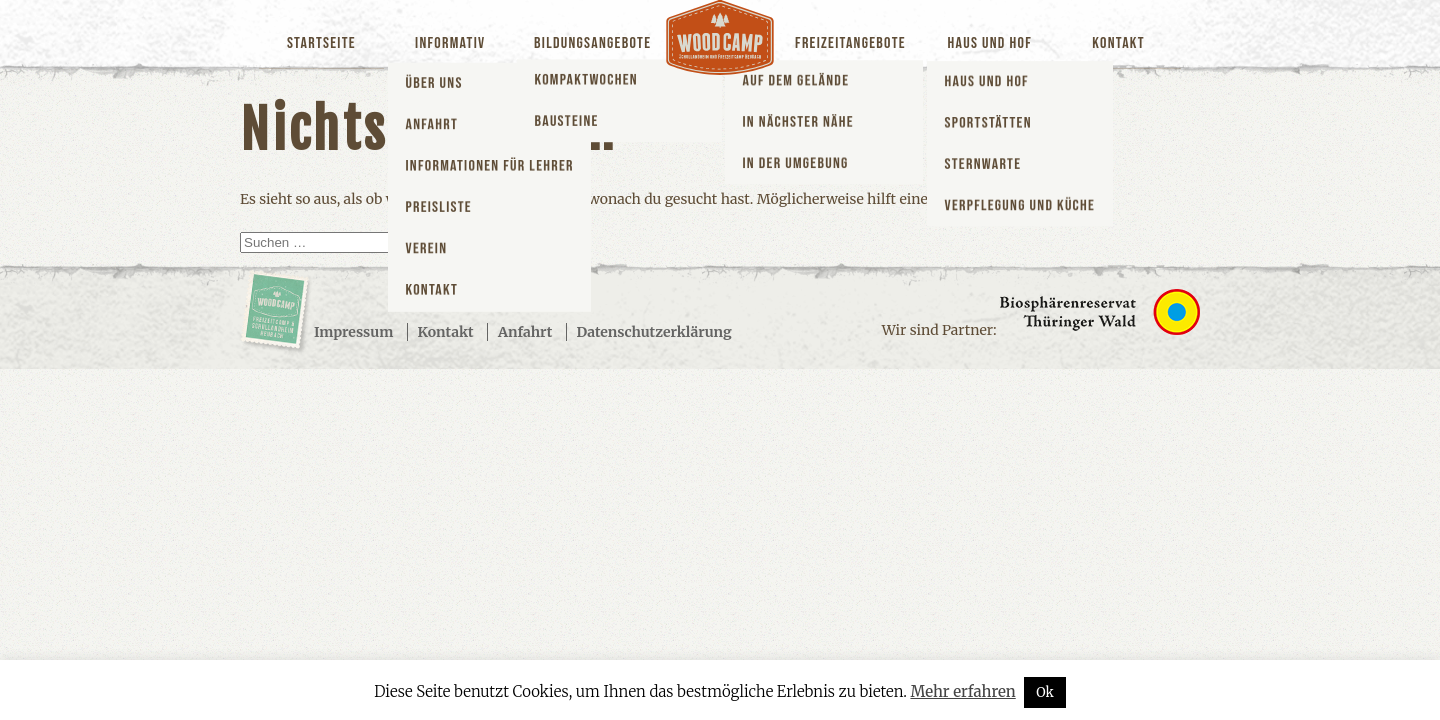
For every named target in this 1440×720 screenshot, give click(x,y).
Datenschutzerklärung (654, 332)
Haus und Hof (990, 43)
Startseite (321, 43)
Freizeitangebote (850, 43)
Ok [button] (1045, 692)
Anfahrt (525, 332)
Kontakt (1118, 43)
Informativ (450, 43)
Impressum (353, 332)
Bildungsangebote (592, 43)
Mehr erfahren (962, 691)
